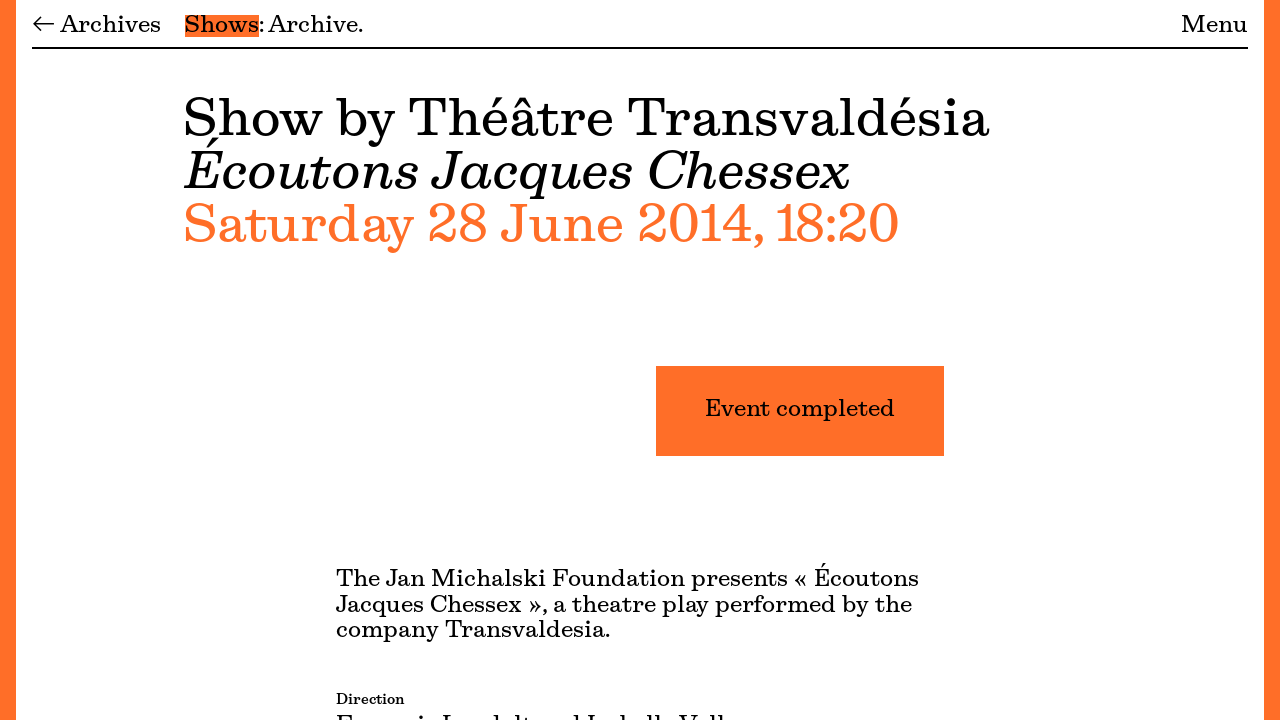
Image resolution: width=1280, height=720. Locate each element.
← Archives (96, 26)
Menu (1214, 26)
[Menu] (8, 360)
